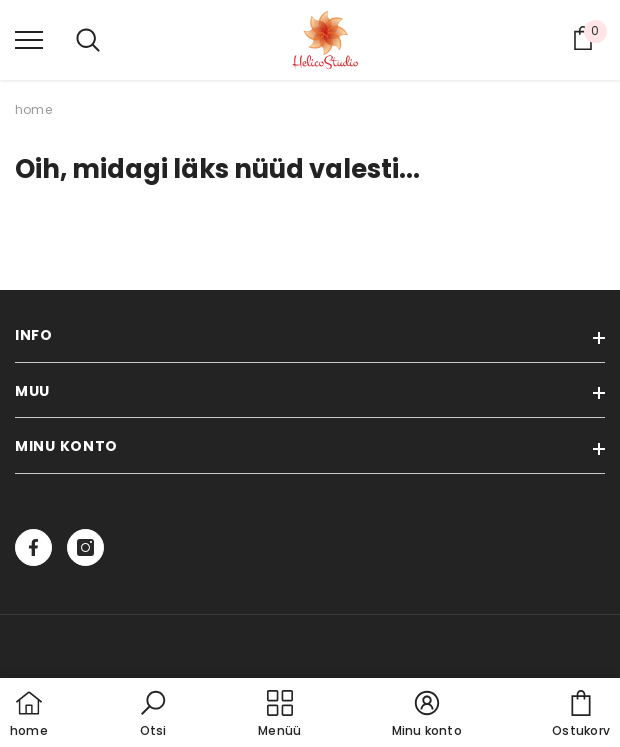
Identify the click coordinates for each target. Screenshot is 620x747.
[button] (153, 715)
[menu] (29, 39)
